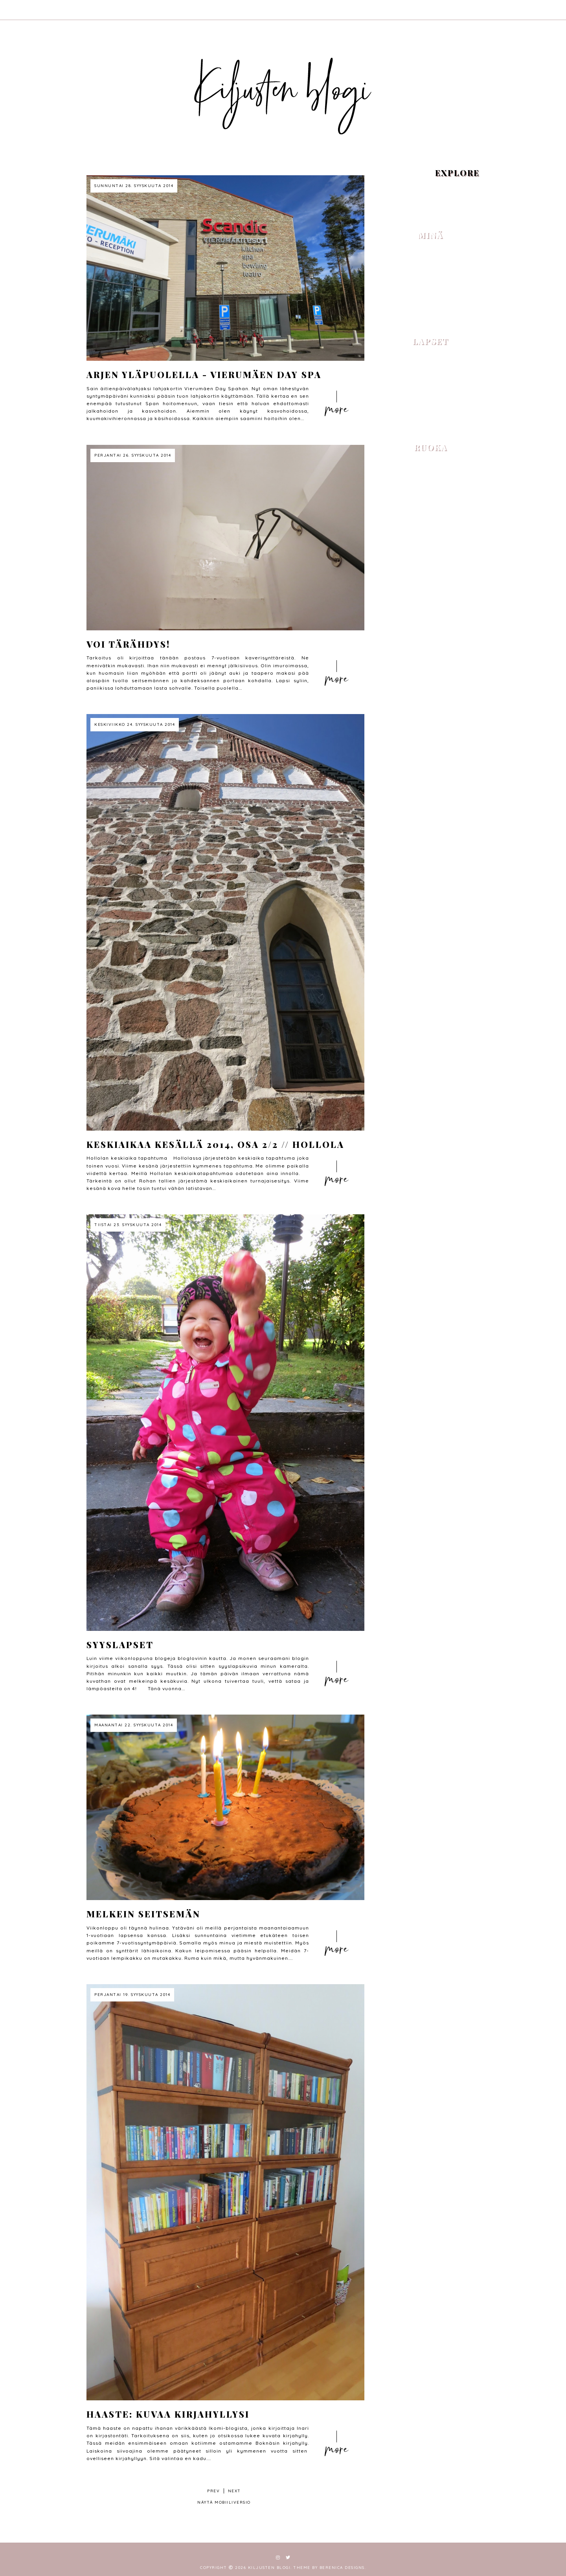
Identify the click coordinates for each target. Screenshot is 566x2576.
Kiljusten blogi (269, 2567)
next (234, 2490)
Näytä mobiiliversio (224, 2502)
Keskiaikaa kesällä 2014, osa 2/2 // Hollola (215, 1144)
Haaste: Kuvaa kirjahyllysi (168, 2414)
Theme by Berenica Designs (329, 2567)
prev (213, 2490)
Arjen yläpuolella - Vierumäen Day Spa (204, 374)
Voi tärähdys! (128, 644)
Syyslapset (120, 1645)
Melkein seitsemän (143, 1914)
